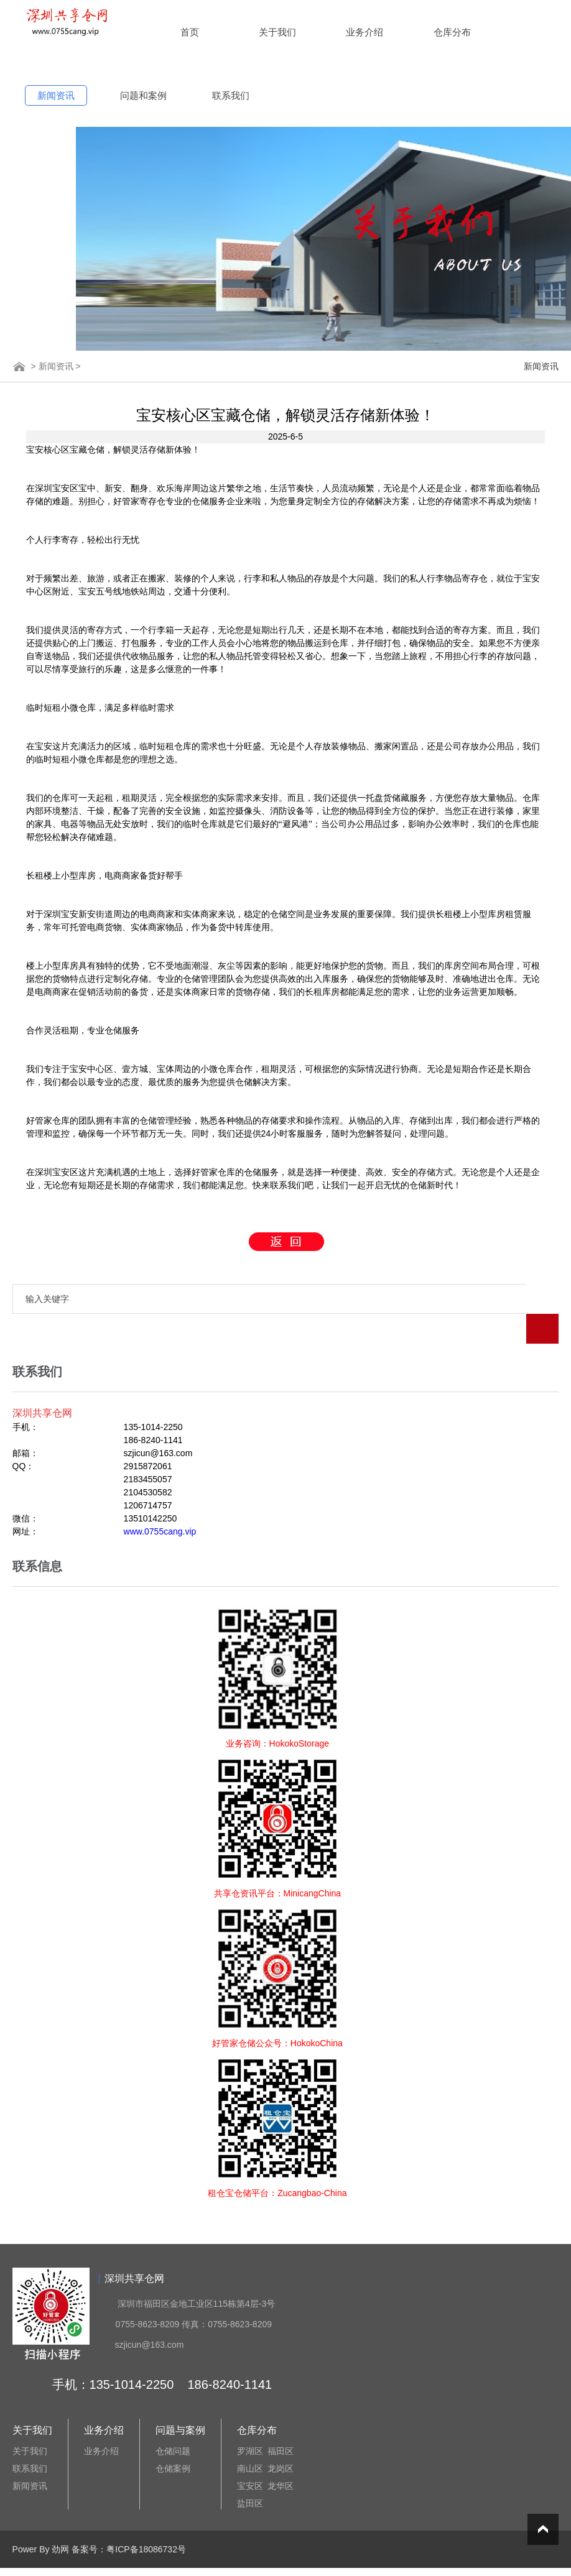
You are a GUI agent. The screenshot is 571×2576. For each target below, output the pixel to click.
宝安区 (250, 2456)
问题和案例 (143, 95)
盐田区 (250, 2473)
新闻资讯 (56, 95)
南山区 (250, 2439)
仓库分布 (452, 32)
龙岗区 (280, 2439)
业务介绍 (364, 32)
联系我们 (230, 95)
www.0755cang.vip (160, 1502)
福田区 (280, 2421)
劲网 (60, 2519)
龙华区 (280, 2456)
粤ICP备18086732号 (146, 2519)
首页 (189, 32)
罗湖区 (250, 2421)
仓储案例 (173, 2439)
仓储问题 (173, 2421)
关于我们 (277, 32)
